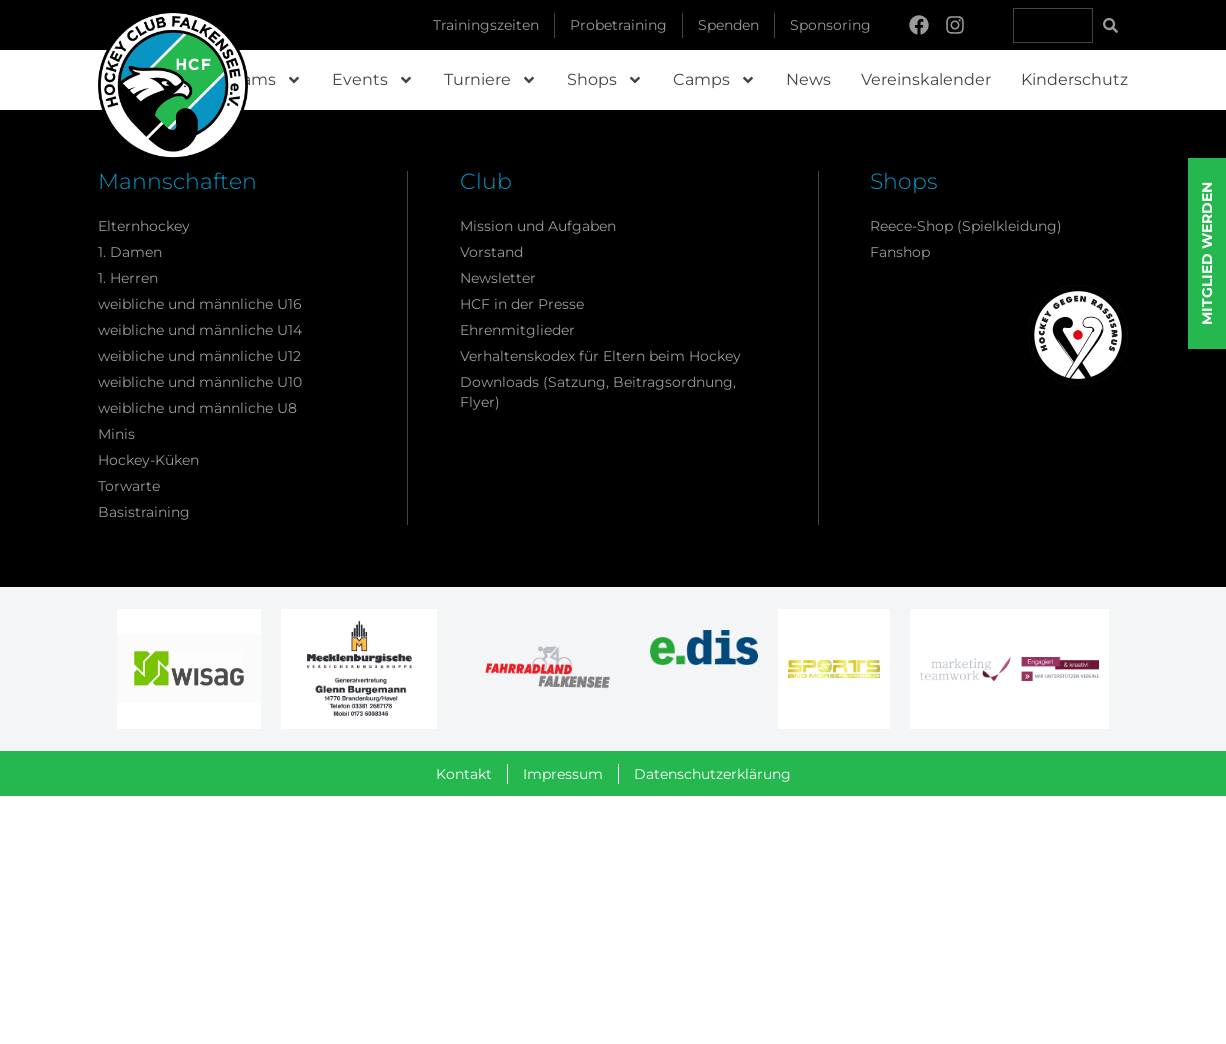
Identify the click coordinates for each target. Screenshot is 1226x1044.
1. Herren (128, 278)
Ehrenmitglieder (517, 330)
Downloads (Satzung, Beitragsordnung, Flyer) (598, 392)
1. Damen (130, 252)
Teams (263, 80)
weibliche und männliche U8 (197, 408)
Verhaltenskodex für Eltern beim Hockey (600, 356)
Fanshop (900, 252)
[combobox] (1053, 25)
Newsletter (498, 278)
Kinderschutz (1074, 79)
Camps (714, 80)
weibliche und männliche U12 (199, 356)
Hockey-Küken (148, 460)
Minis (116, 434)
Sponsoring (830, 25)
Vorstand (491, 252)
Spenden (728, 25)
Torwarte (129, 486)
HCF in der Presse (522, 304)
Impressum (563, 774)
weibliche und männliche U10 (200, 382)
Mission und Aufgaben (538, 226)
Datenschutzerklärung (712, 774)
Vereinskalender (926, 79)
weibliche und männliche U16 (200, 304)
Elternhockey (144, 226)
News (808, 79)
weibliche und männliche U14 (200, 330)
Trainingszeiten (486, 25)
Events (373, 80)
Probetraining (618, 25)
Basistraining (144, 512)
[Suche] (1110, 25)
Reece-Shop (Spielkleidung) (966, 226)
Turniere (490, 80)
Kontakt (464, 774)
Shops (605, 80)
